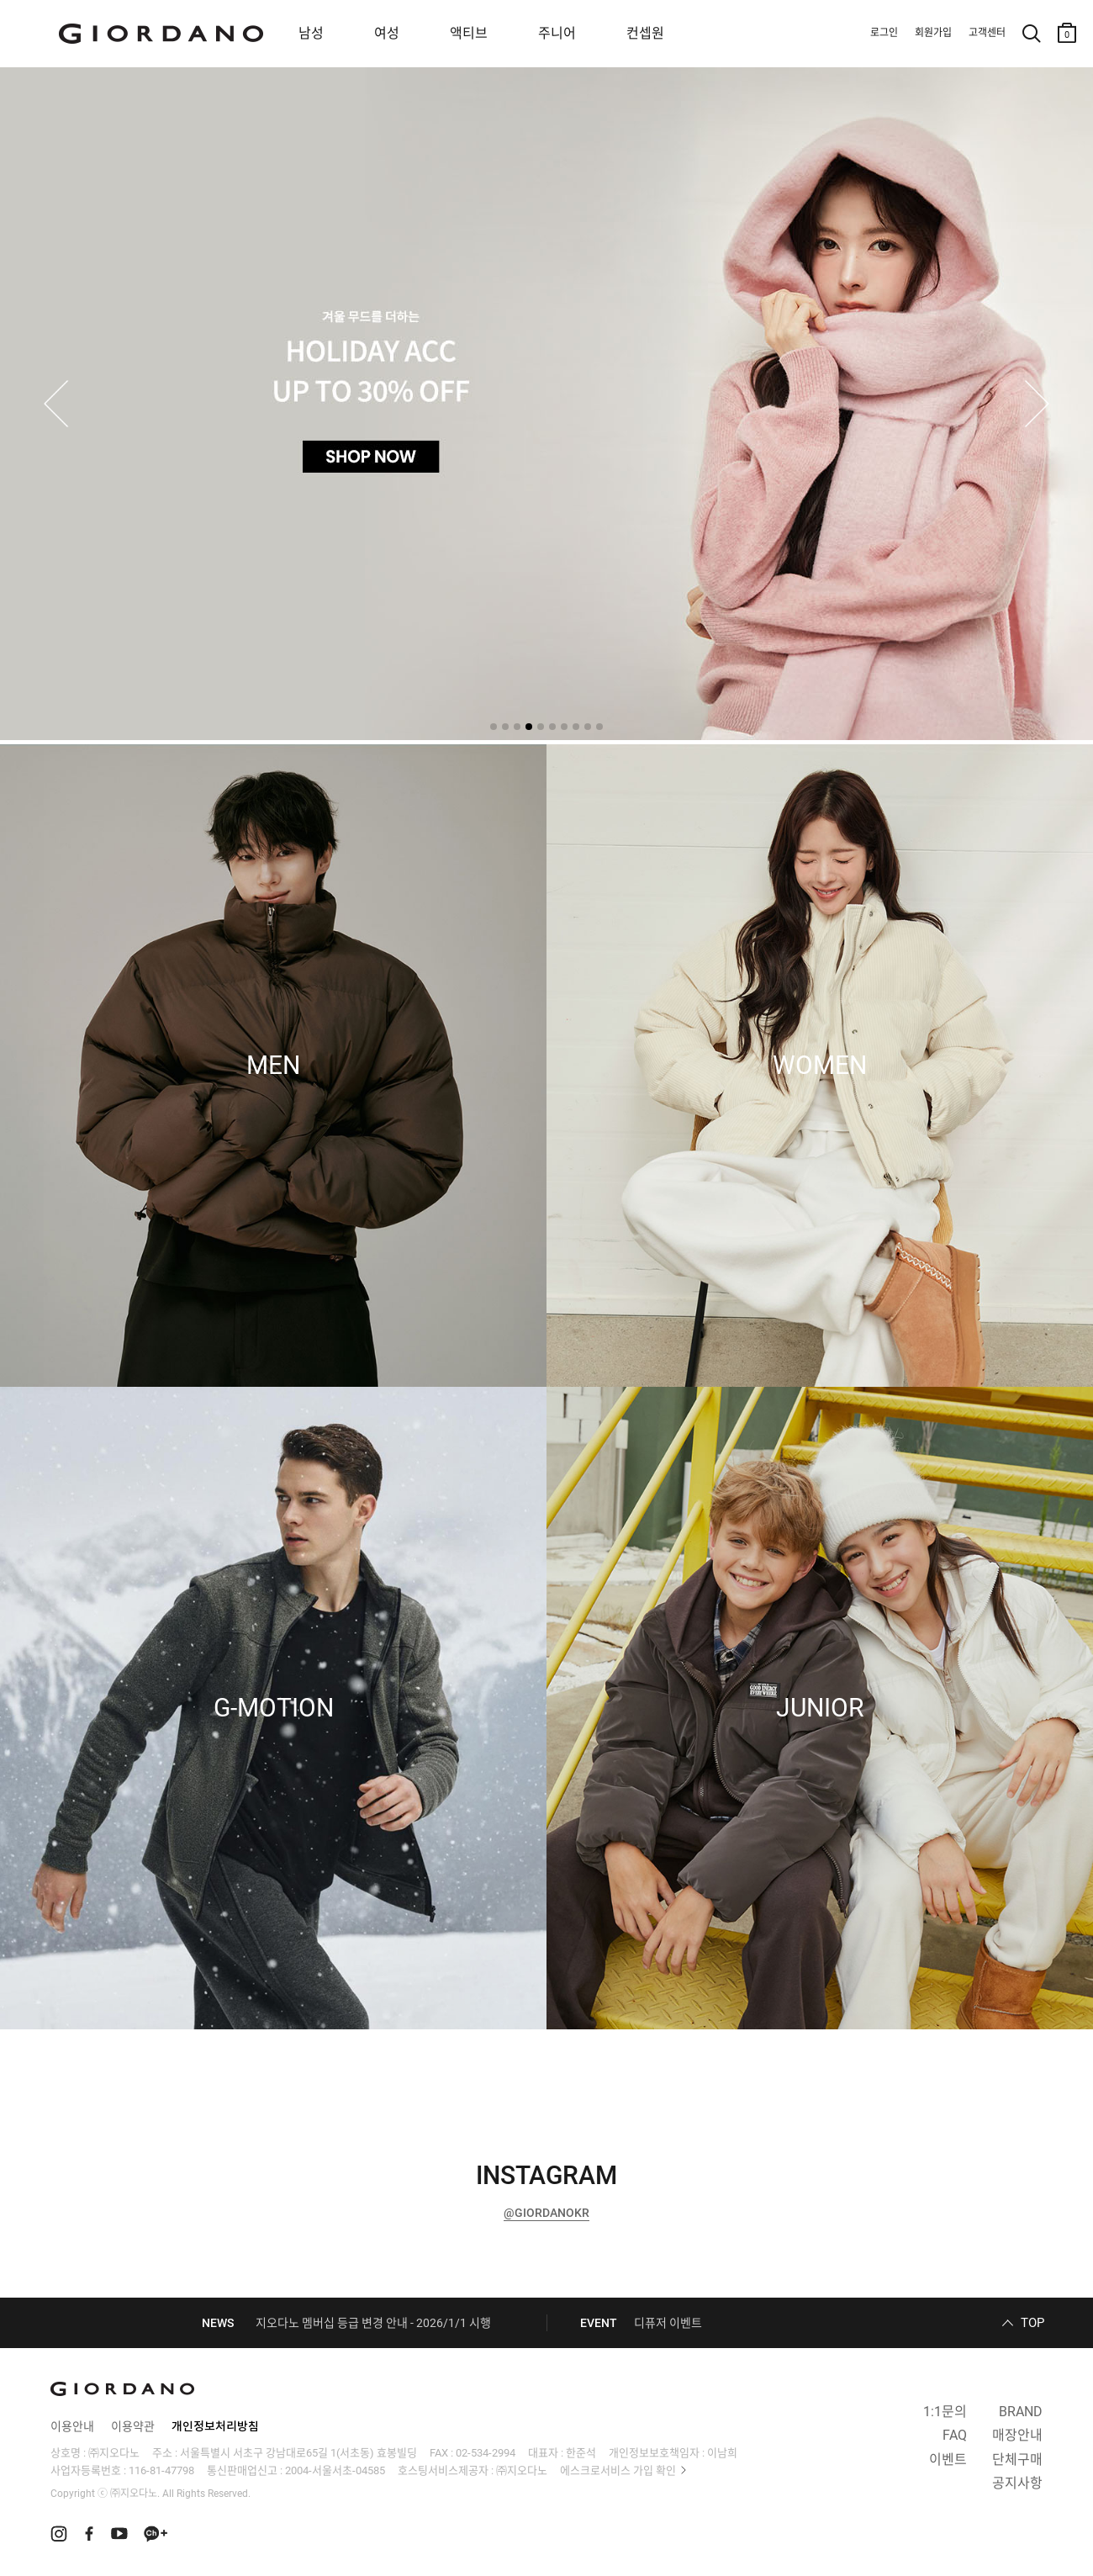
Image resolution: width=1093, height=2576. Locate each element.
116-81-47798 (161, 2470)
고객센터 (987, 33)
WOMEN (820, 1065)
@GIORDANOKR (546, 2212)
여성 (386, 33)
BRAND (1021, 2412)
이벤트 (948, 2460)
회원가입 (933, 33)
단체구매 (1017, 2460)
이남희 (722, 2452)
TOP (1032, 2322)
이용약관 (133, 2426)
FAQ (955, 2435)
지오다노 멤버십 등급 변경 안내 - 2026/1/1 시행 (373, 2323)
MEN (273, 1065)
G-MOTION (274, 1708)
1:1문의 (945, 2412)
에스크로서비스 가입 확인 (618, 2470)
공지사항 (1017, 2483)
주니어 (557, 33)
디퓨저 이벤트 (668, 2323)
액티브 (469, 33)
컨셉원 (645, 33)
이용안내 (72, 2426)
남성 (311, 33)
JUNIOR (819, 1708)
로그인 (884, 33)
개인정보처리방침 (215, 2426)
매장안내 (1017, 2435)
